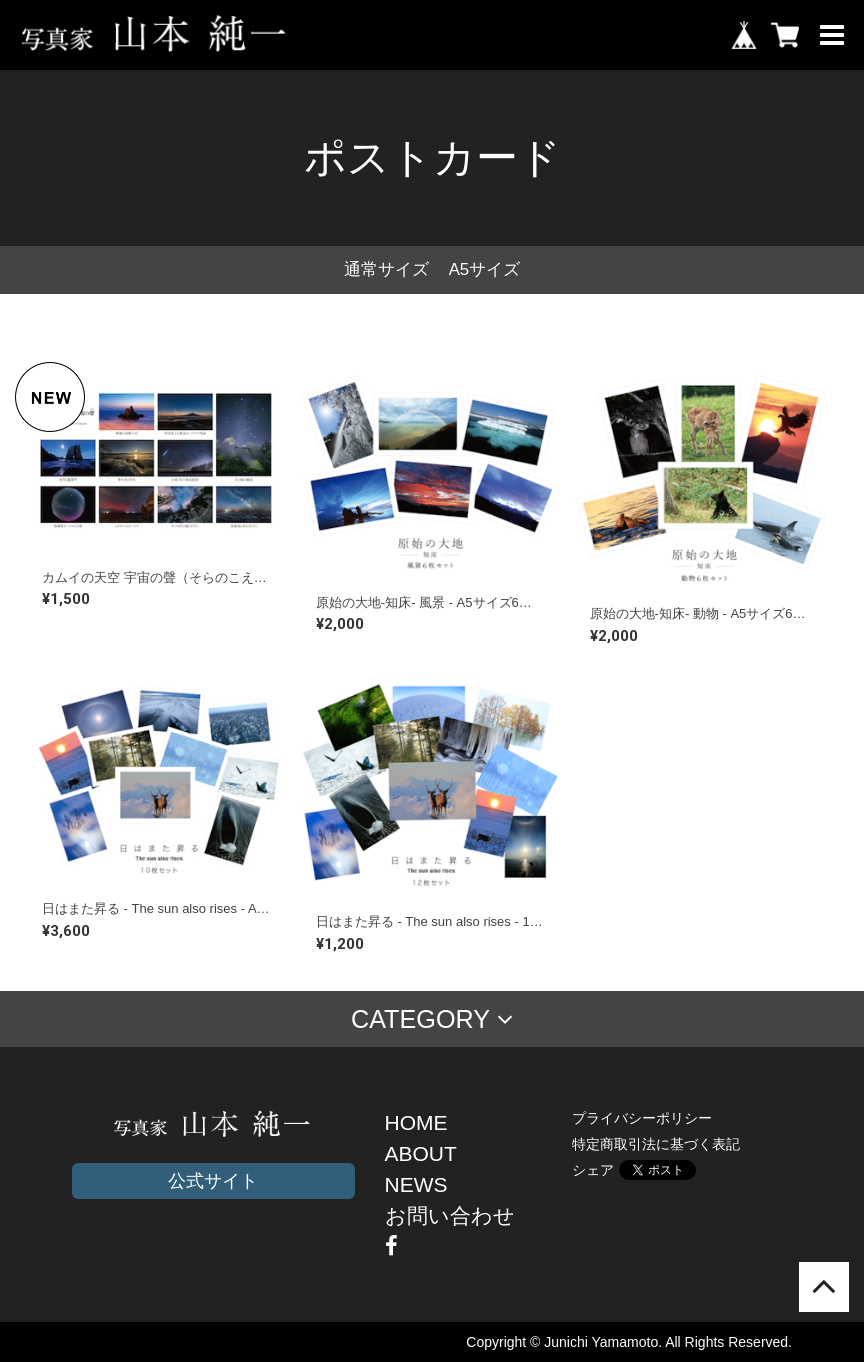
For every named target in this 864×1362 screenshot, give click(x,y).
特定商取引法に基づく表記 (656, 1144)
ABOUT (421, 1153)
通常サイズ (386, 269)
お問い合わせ (450, 1215)
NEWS (416, 1184)
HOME (416, 1122)
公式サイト (213, 1181)
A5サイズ (485, 269)
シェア (593, 1170)
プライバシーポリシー (642, 1118)
